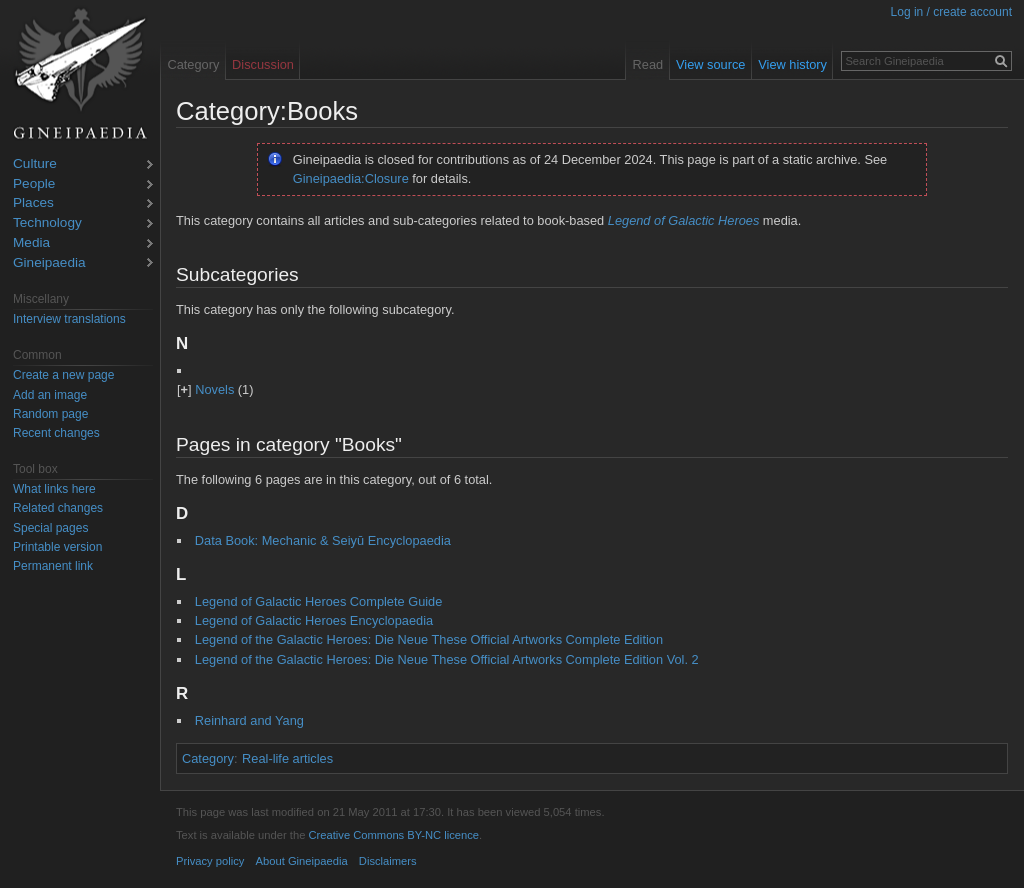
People (34, 184)
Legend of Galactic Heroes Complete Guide (319, 601)
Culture (35, 164)
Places (33, 203)
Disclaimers (388, 861)
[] (184, 389)
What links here (54, 489)
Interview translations (69, 319)
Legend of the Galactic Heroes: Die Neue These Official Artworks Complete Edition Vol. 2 (447, 659)
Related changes (58, 508)
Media (31, 243)
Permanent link (53, 566)
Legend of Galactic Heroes (684, 220)
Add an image (50, 395)
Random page (50, 414)
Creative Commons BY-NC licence (393, 835)
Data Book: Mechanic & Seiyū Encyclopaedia (323, 540)
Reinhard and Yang (249, 720)
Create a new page (63, 375)
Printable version (57, 547)
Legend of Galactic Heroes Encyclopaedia (314, 620)
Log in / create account (951, 12)
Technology (47, 223)
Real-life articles (287, 758)
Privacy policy (210, 861)
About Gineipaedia (302, 861)
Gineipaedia (49, 263)
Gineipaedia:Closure (351, 178)
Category (208, 758)
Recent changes (56, 433)
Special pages (50, 528)
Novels (214, 389)
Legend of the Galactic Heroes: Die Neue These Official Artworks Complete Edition (429, 639)
